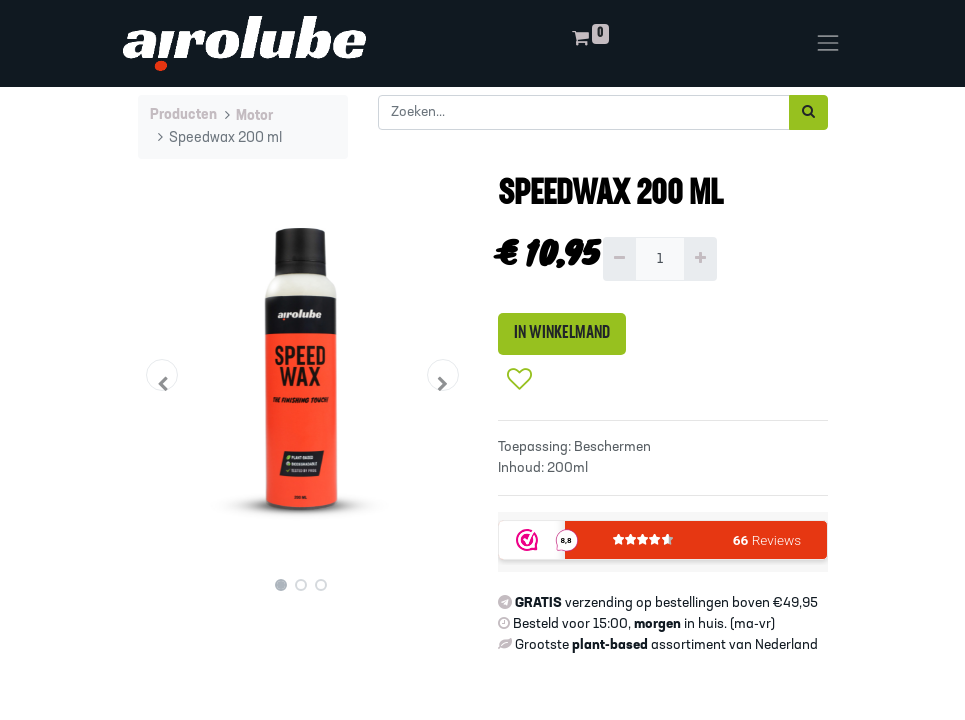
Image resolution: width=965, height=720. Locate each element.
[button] (163, 375)
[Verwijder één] (619, 258)
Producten (183, 115)
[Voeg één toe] (700, 258)
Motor (254, 116)
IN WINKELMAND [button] (562, 333)
